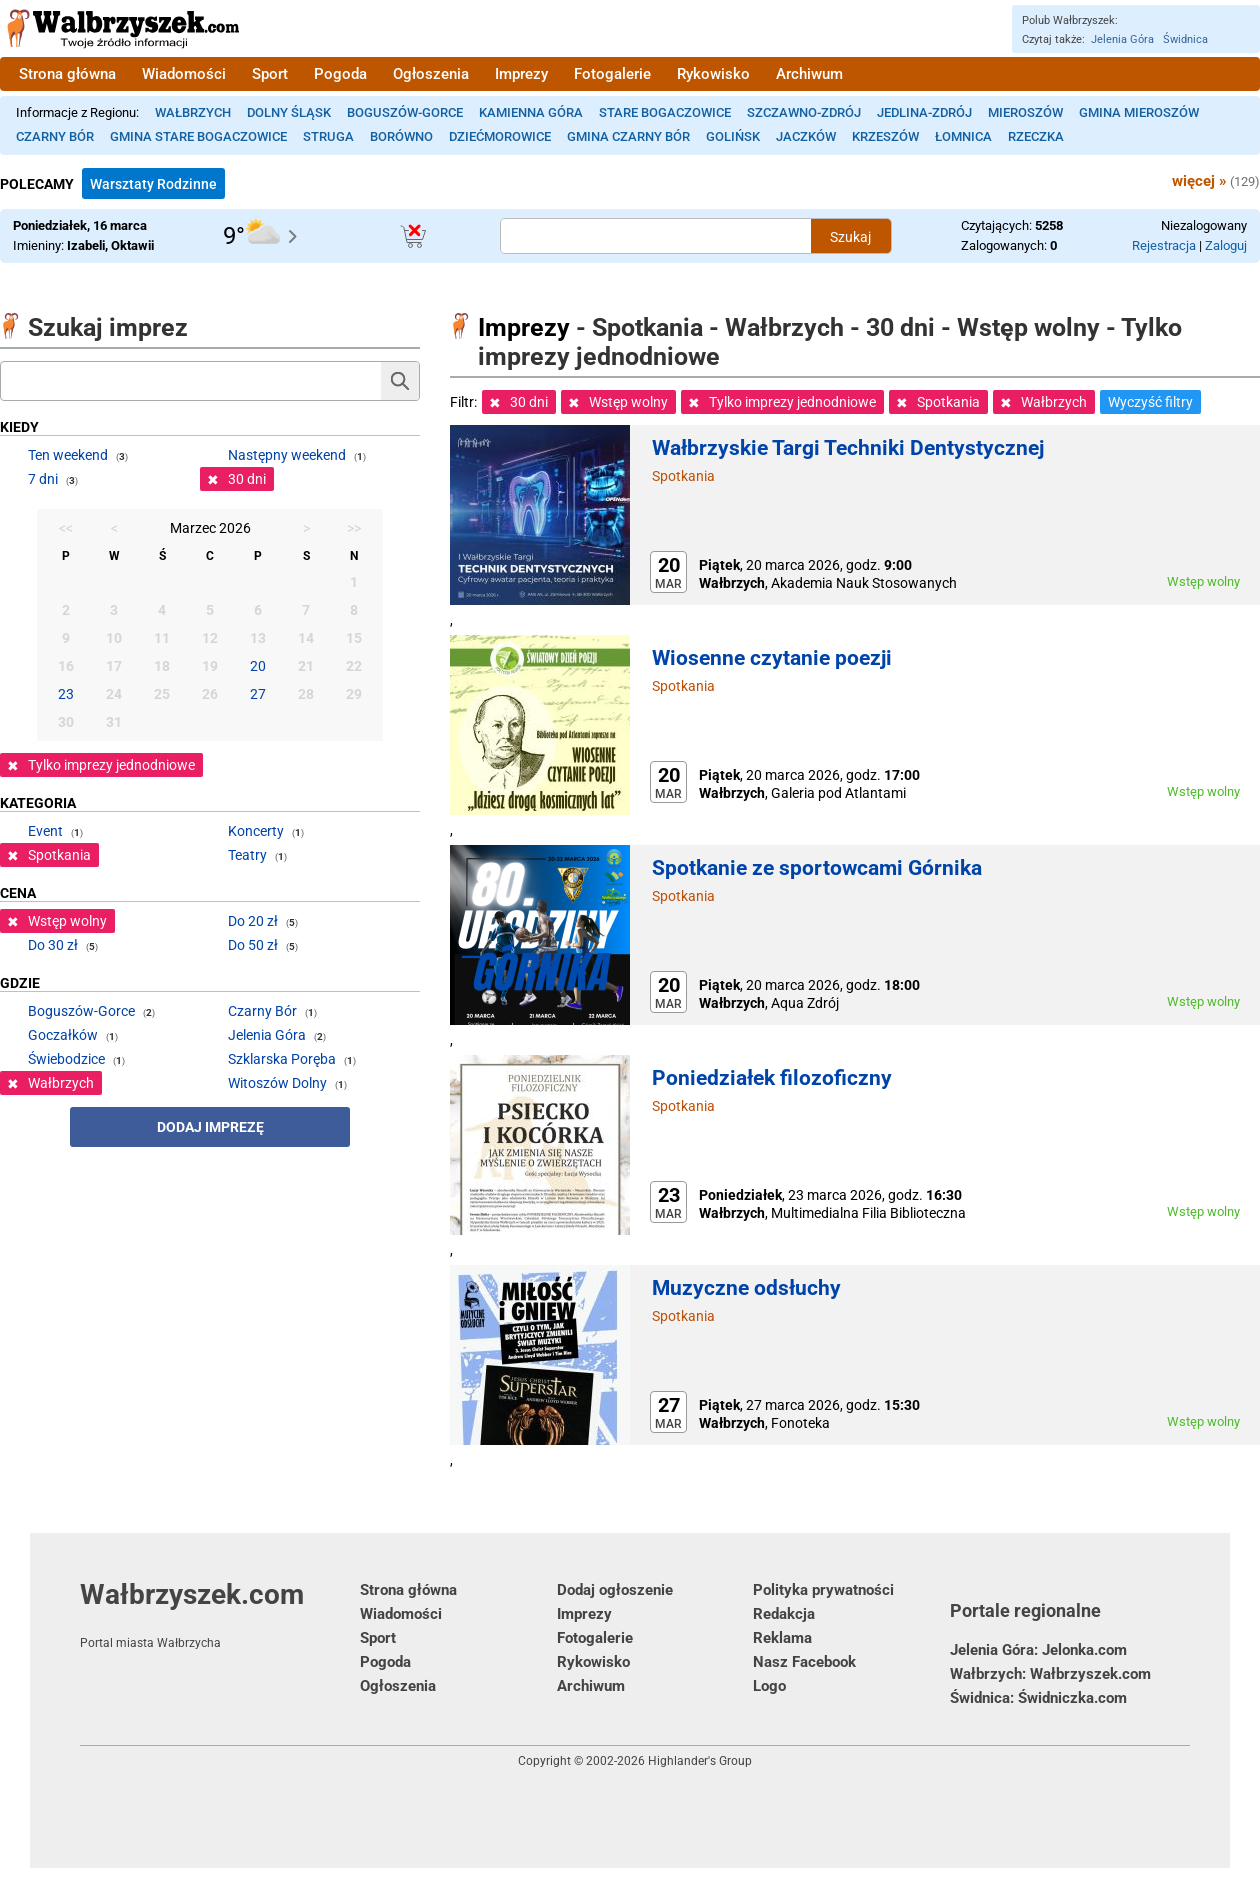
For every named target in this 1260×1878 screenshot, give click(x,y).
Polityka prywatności (823, 1590)
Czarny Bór (55, 136)
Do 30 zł (53, 945)
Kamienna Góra (531, 112)
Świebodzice (66, 1059)
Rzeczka (1036, 136)
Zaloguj (1226, 245)
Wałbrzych (193, 112)
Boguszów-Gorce (405, 112)
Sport (270, 74)
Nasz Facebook (804, 1662)
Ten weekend (68, 455)
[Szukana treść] (656, 236)
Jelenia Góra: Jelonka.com (1038, 1650)
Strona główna (67, 74)
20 (258, 666)
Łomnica (963, 136)
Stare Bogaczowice (665, 112)
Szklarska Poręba (282, 1059)
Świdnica (1185, 39)
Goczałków (63, 1035)
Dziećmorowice (500, 136)
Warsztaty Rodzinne (153, 184)
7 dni (43, 479)
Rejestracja (1164, 245)
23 (66, 694)
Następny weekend (287, 455)
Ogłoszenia (431, 74)
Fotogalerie (612, 74)
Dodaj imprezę (210, 1127)
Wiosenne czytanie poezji (772, 658)
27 (258, 694)
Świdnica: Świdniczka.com (1038, 1698)
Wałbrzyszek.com (220, 1614)
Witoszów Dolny (277, 1083)
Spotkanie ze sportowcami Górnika (817, 868)
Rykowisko (713, 74)
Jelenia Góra (1122, 39)
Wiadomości (184, 74)
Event (45, 831)
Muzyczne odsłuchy (746, 1288)
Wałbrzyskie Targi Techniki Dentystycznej (848, 448)
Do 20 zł (253, 921)
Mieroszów (1025, 112)
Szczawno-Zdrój (804, 112)
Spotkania (683, 476)
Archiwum (809, 74)
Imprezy (521, 74)
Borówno (401, 136)
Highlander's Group (700, 1761)
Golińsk (733, 136)
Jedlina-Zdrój (924, 112)
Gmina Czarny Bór (628, 136)
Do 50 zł (253, 945)
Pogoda (340, 74)
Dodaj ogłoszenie (615, 1590)
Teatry (247, 855)
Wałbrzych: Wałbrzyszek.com (1050, 1674)
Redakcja (784, 1614)
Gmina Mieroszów (1139, 112)
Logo (769, 1686)
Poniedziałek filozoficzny (772, 1078)
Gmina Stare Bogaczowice (198, 136)
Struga (328, 136)
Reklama (782, 1638)
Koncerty (256, 831)
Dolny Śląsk (289, 112)
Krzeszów (885, 136)
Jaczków (806, 136)
